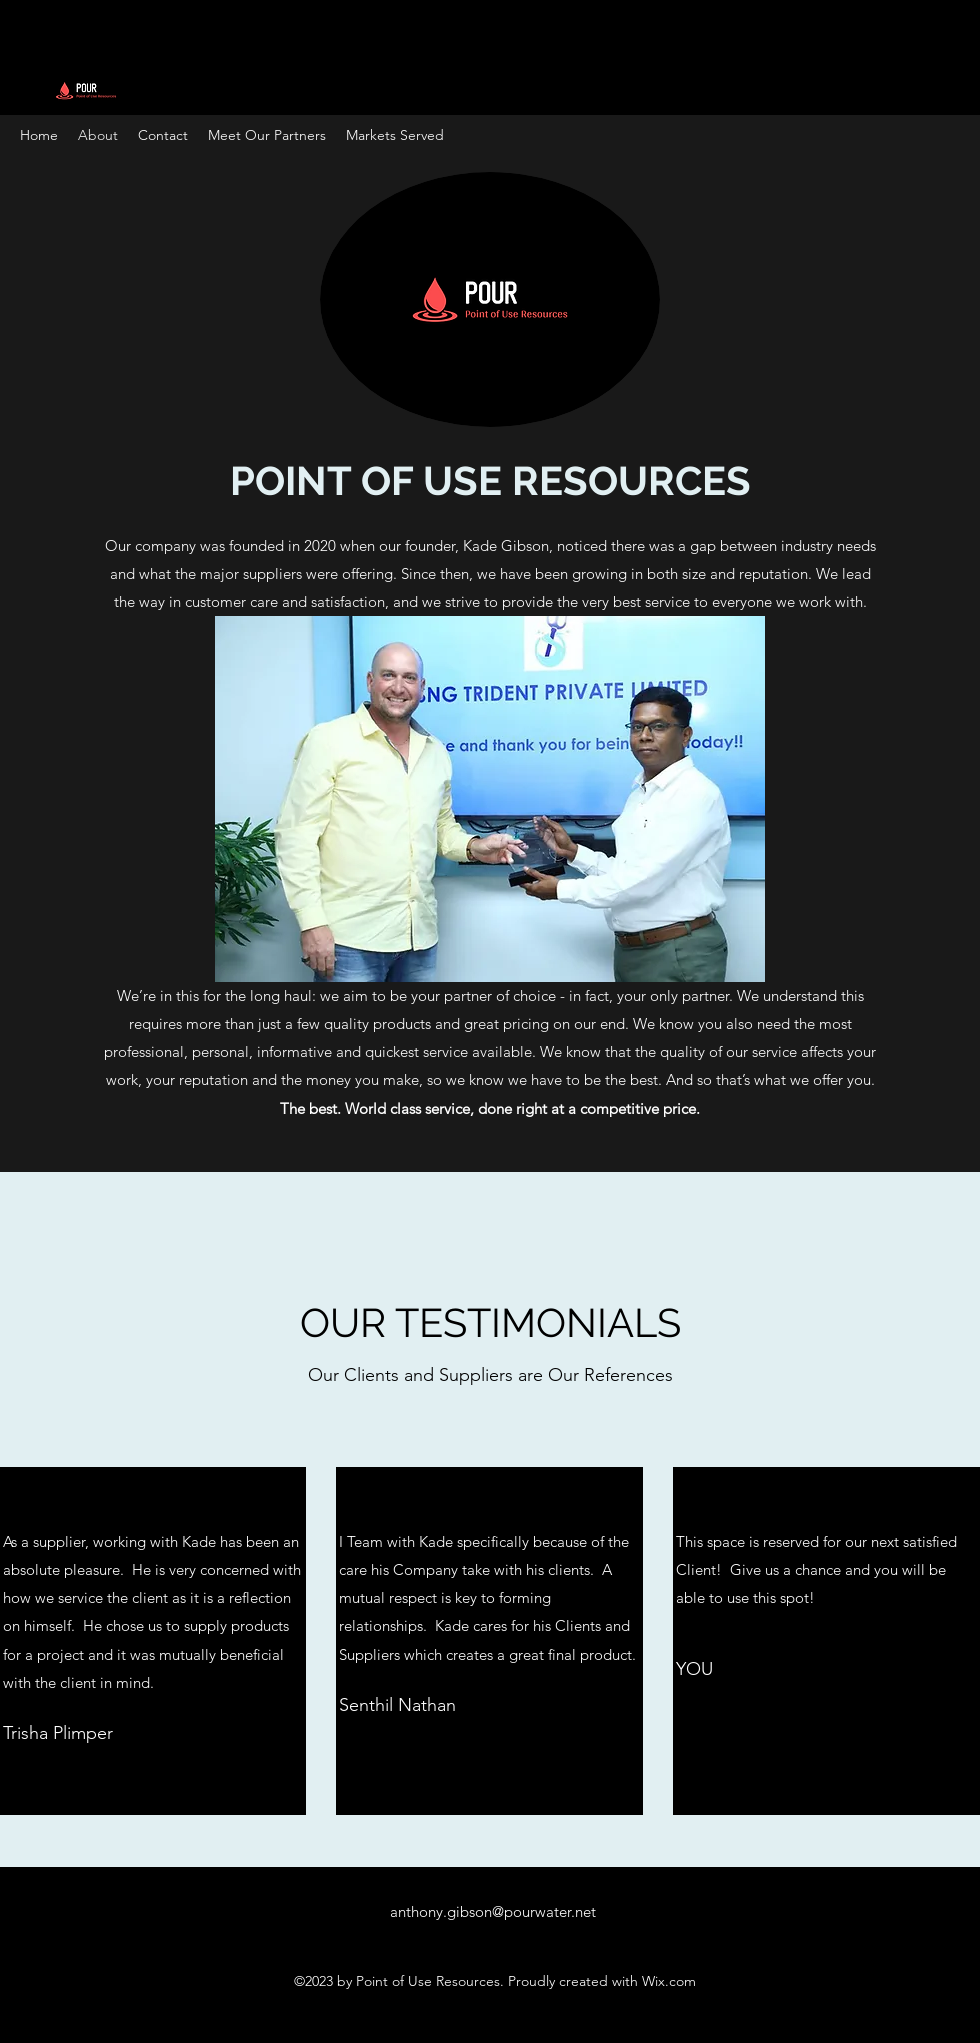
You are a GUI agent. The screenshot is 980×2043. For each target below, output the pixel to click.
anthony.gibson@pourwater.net (493, 1911)
